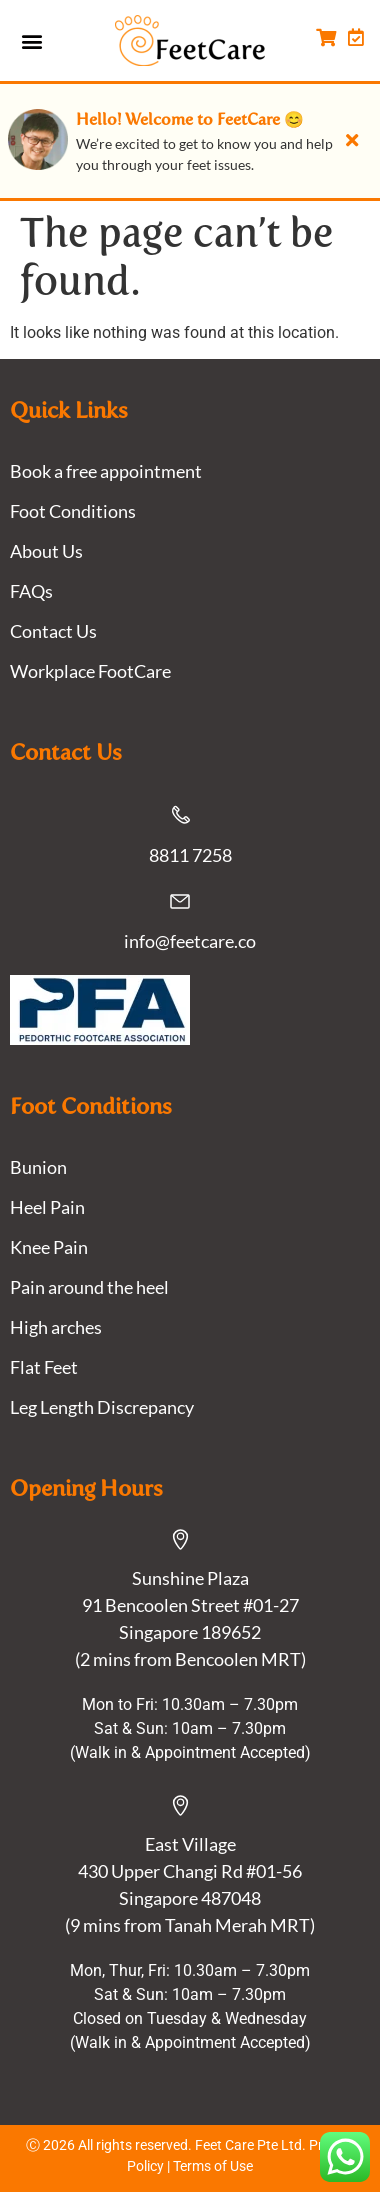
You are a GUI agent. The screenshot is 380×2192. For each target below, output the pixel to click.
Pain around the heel (89, 1287)
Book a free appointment (106, 471)
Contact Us (53, 631)
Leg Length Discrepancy (102, 1407)
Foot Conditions (73, 511)
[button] (31, 40)
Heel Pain (47, 1207)
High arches (56, 1327)
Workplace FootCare (90, 671)
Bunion (38, 1167)
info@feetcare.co (190, 941)
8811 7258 (190, 855)
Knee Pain (49, 1247)
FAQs (31, 591)
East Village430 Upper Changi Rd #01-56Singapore (190, 1871)
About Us (46, 551)
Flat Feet (44, 1367)
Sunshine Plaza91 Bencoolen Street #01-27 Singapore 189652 (190, 1605)
